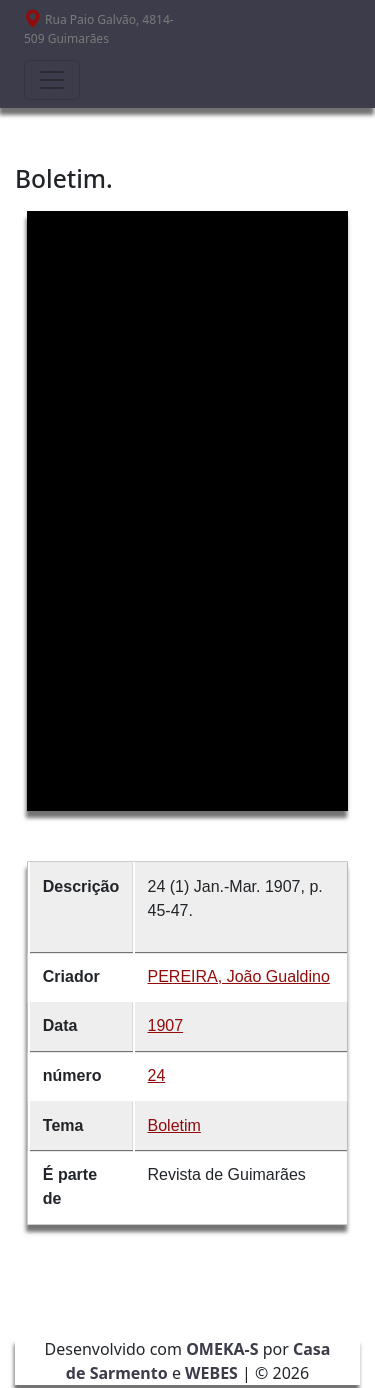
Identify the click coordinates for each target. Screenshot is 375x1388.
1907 (166, 1025)
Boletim (174, 1125)
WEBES (211, 1373)
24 (157, 1075)
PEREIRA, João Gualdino (239, 976)
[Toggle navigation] (52, 80)
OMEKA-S (222, 1349)
